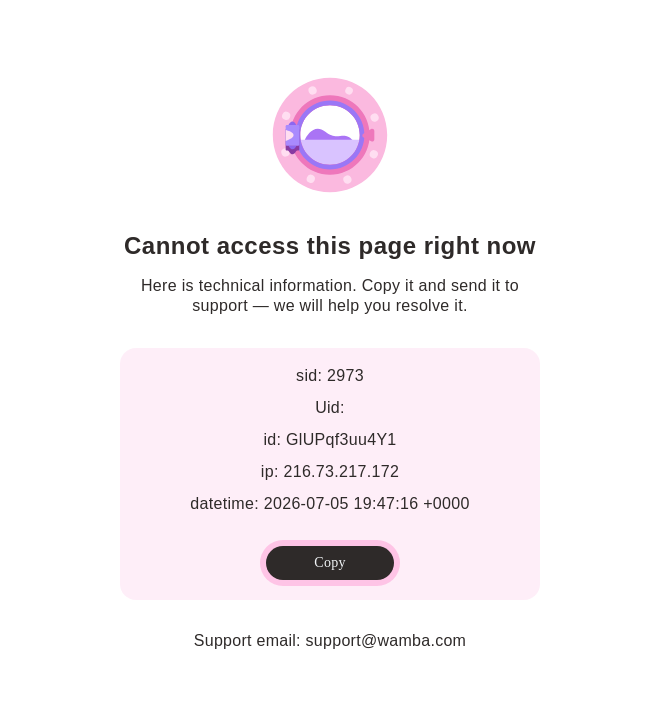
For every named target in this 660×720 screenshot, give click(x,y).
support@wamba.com (386, 640)
